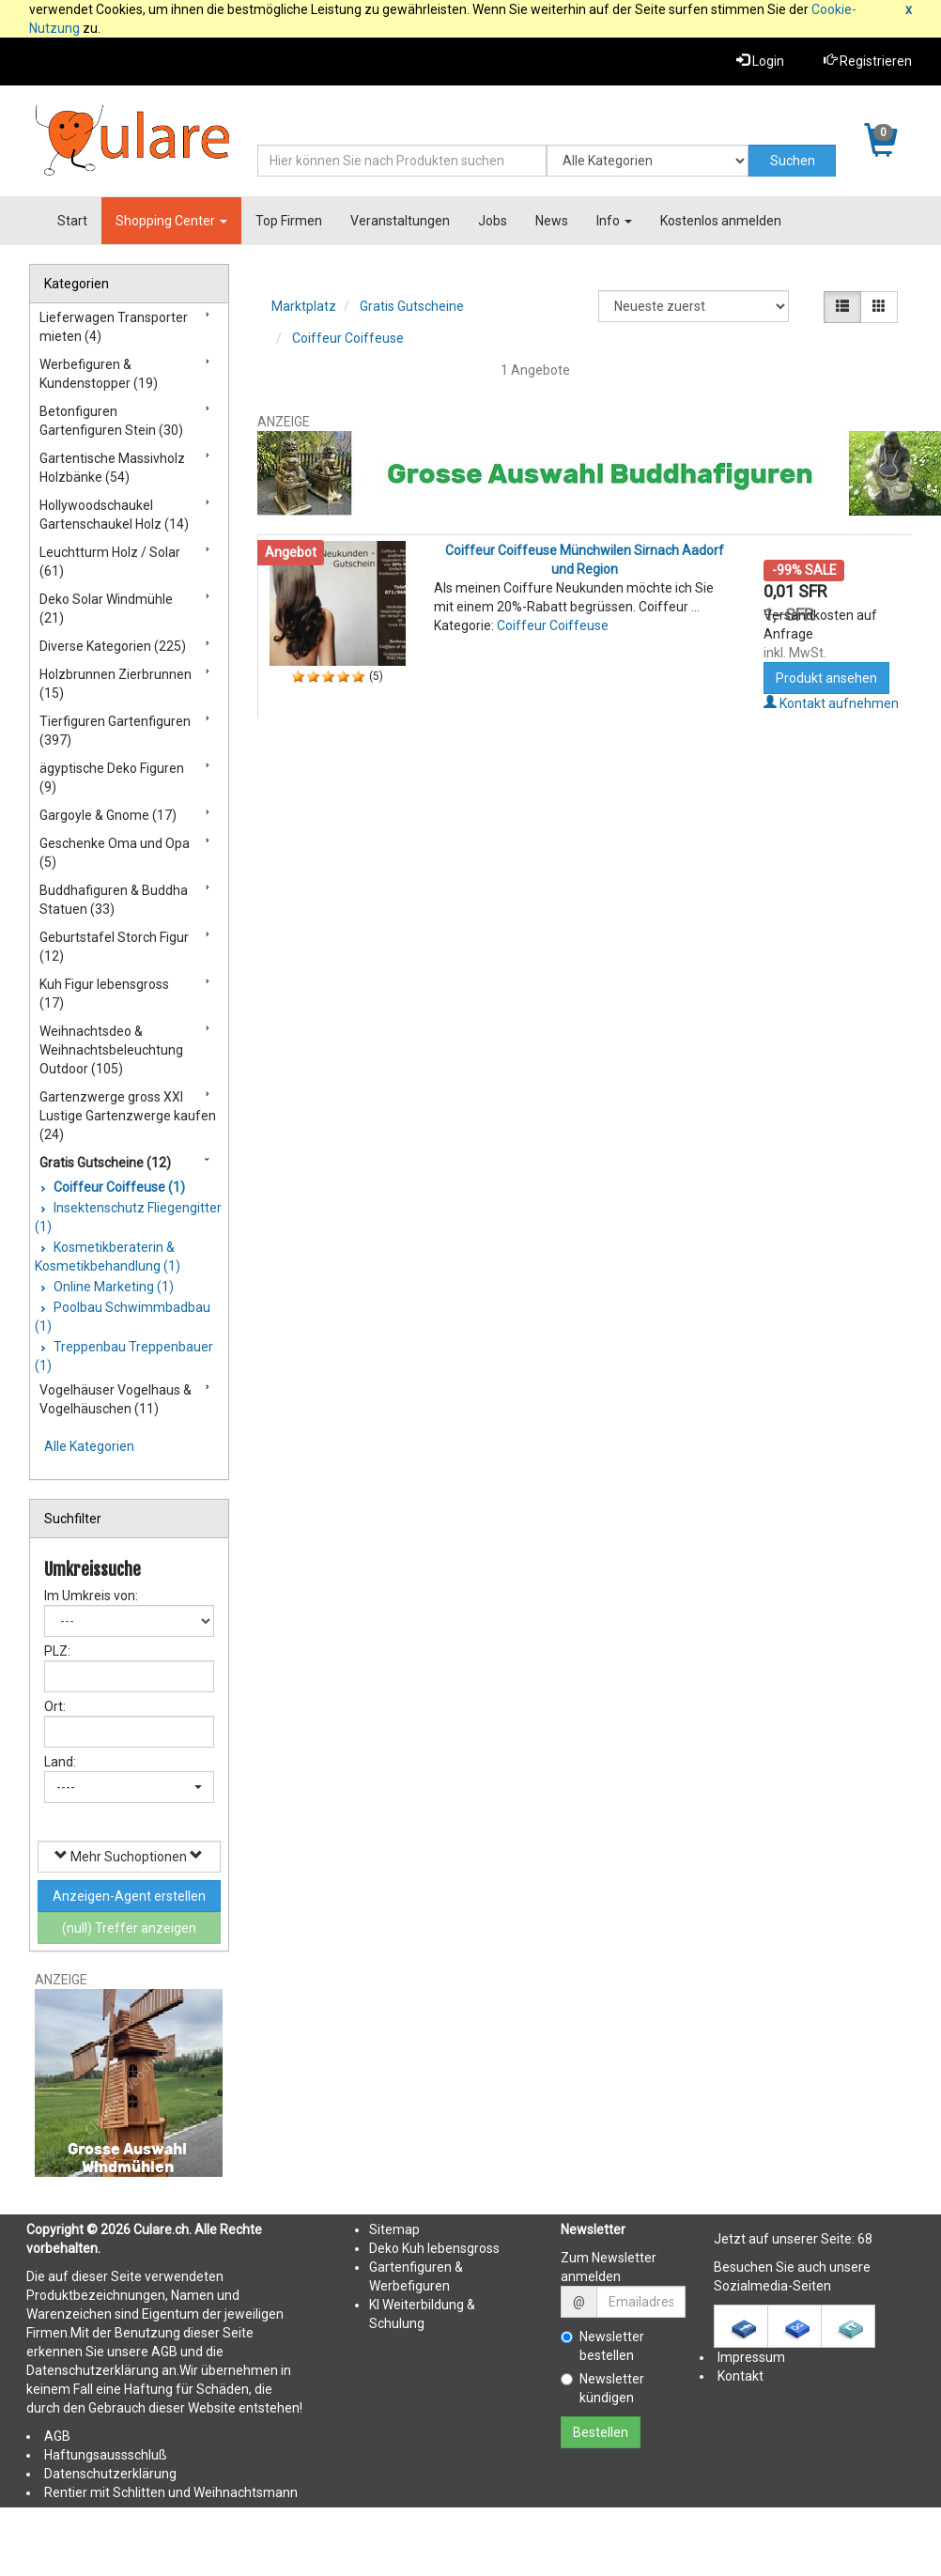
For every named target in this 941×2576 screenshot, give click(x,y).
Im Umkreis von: (91, 1595)
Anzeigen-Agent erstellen (129, 1896)
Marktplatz (303, 306)
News (551, 220)
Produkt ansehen (826, 678)
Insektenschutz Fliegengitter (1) (128, 1217)
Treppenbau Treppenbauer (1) (124, 1356)
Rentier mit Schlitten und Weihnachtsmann (171, 2492)
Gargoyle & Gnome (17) (108, 815)
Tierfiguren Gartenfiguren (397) (115, 731)
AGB (57, 2436)
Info (614, 220)
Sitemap (394, 2229)
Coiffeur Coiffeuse (348, 338)
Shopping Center (171, 220)
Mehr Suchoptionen (128, 1856)
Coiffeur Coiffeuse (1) (118, 1187)
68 (864, 2238)
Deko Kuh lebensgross (434, 2248)
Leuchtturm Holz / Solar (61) (109, 561)
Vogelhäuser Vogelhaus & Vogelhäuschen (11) (115, 1399)
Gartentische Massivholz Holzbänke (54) (112, 468)
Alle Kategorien (89, 1446)
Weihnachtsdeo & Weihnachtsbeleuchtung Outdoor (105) (111, 1050)
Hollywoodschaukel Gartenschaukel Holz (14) (114, 515)
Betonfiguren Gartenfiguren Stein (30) (111, 421)
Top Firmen (288, 220)
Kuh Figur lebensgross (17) (104, 993)
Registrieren (868, 61)
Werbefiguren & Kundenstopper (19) (98, 374)
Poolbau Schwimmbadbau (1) (122, 1317)
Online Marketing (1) (112, 1286)
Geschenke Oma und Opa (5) (114, 853)
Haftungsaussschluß (105, 2454)
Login (760, 61)
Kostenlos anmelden (720, 220)
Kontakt (740, 2375)
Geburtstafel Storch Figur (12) (114, 947)
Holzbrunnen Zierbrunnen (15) (115, 684)
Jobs (492, 220)
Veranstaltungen (400, 220)
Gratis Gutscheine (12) (105, 1162)
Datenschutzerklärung (110, 2473)
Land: (60, 1761)
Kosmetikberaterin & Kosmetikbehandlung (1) (107, 1256)
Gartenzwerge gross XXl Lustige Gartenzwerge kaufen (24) (127, 1115)
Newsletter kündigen (602, 2388)
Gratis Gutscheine (412, 306)
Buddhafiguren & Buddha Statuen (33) (113, 900)
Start (72, 220)
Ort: (55, 1706)
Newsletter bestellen (602, 2346)
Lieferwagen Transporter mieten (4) (113, 327)
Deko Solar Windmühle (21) (106, 608)
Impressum (751, 2357)
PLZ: (57, 1650)
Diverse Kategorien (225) (112, 646)
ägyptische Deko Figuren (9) (111, 777)
